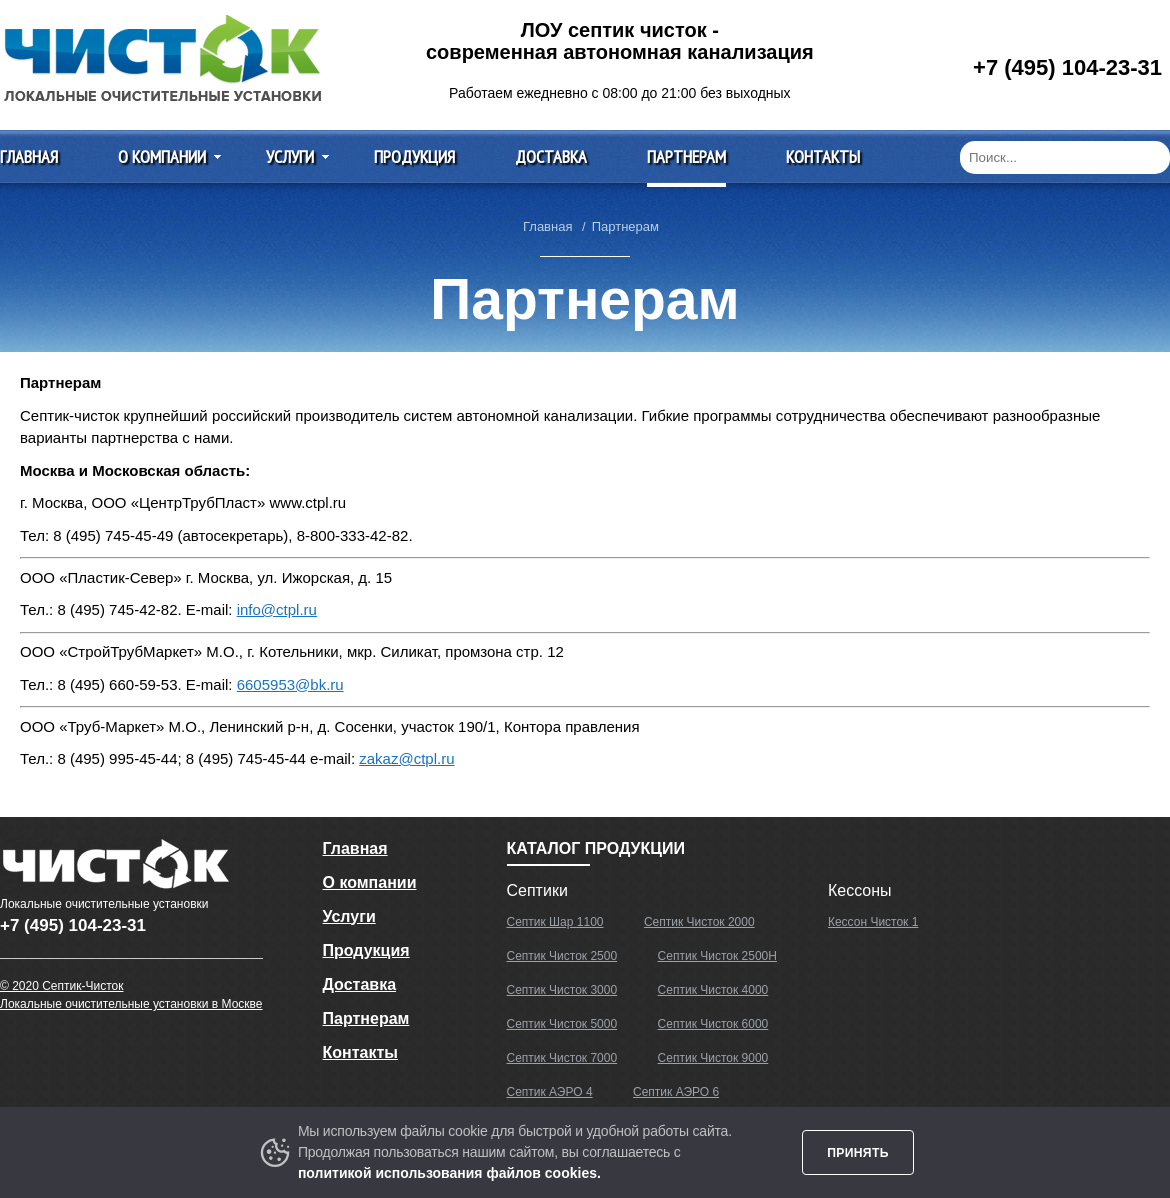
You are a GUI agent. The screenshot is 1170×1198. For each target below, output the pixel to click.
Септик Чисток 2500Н (717, 956)
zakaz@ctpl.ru (406, 758)
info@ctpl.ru (277, 609)
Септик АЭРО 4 (550, 1092)
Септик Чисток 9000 (713, 1058)
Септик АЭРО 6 (676, 1092)
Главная (29, 156)
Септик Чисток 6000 (713, 1024)
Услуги (290, 156)
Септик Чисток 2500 (562, 956)
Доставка (551, 156)
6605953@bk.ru (290, 684)
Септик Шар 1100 (555, 922)
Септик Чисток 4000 (713, 990)
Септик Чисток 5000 (562, 1024)
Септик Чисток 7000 (562, 1058)
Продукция (414, 156)
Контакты (823, 156)
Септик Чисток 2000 (699, 922)
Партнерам (686, 156)
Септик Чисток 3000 (562, 990)
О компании (162, 156)
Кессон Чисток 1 (873, 922)
